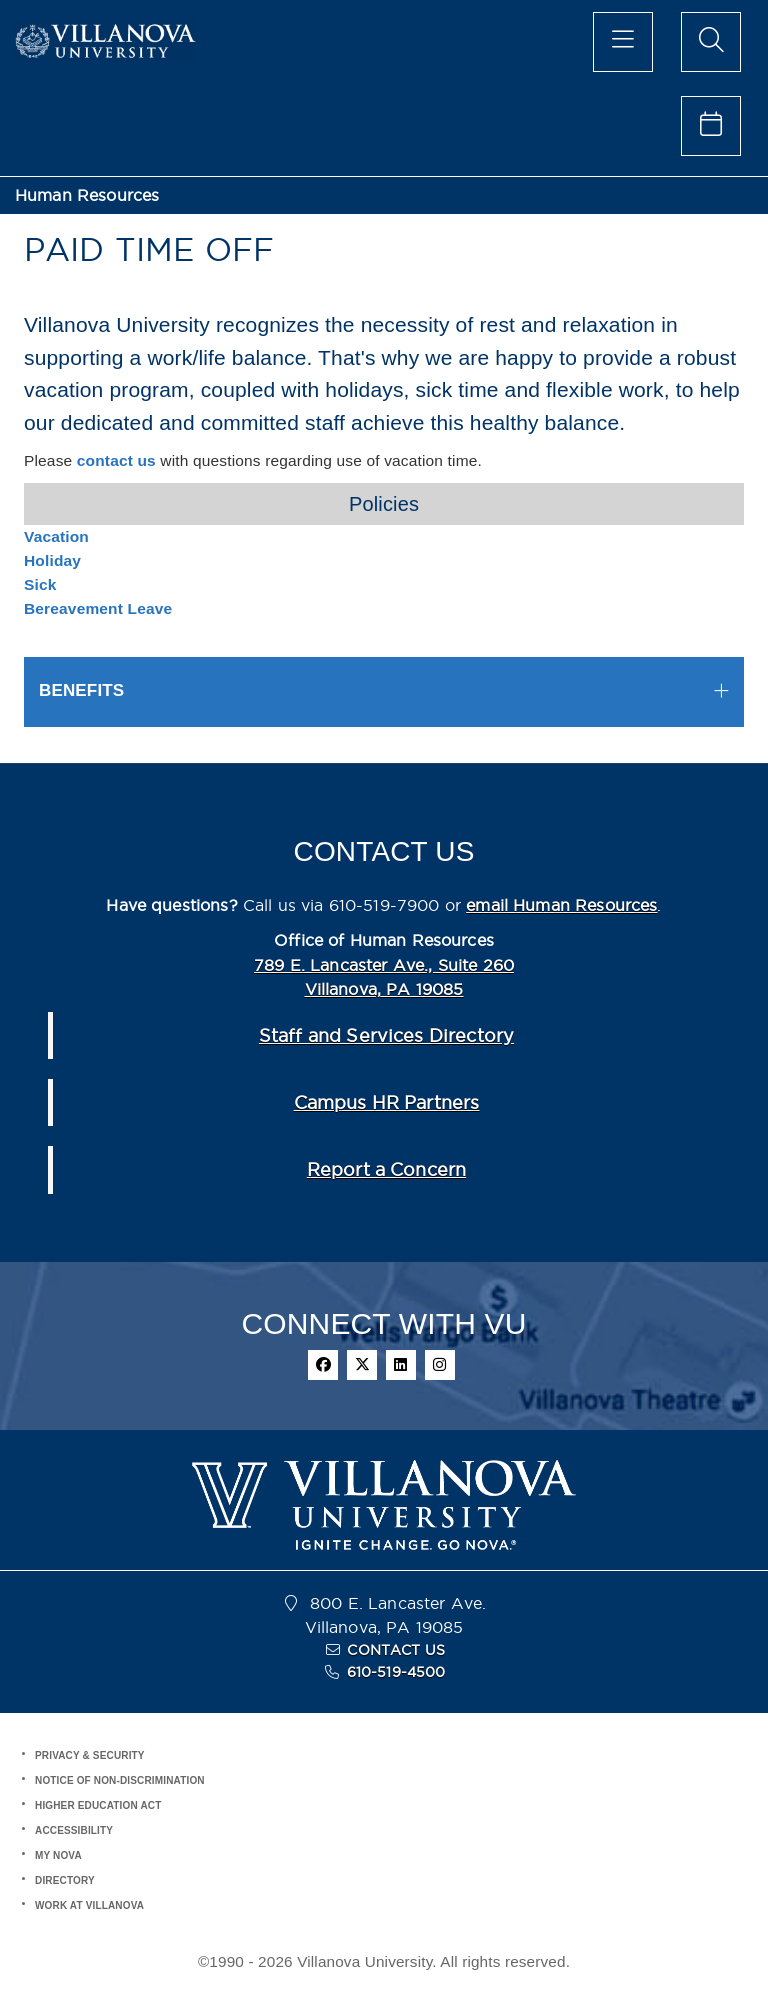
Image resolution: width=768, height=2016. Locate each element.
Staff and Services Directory (386, 1035)
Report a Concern (386, 1169)
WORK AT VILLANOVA (89, 1905)
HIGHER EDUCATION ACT (98, 1805)
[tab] (384, 691)
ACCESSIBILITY (74, 1830)
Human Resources (87, 195)
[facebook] (323, 1365)
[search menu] (711, 42)
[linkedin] (401, 1365)
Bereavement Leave (98, 608)
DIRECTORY (65, 1880)
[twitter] (362, 1365)
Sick (40, 584)
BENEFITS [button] (81, 690)
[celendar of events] (711, 126)
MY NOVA (58, 1855)
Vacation (56, 536)
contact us (116, 460)
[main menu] (623, 42)
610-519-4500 (396, 1672)
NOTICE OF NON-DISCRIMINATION (120, 1780)
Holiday (52, 560)
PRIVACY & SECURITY (90, 1755)
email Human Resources (561, 905)
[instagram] (440, 1365)
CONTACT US (396, 1650)
